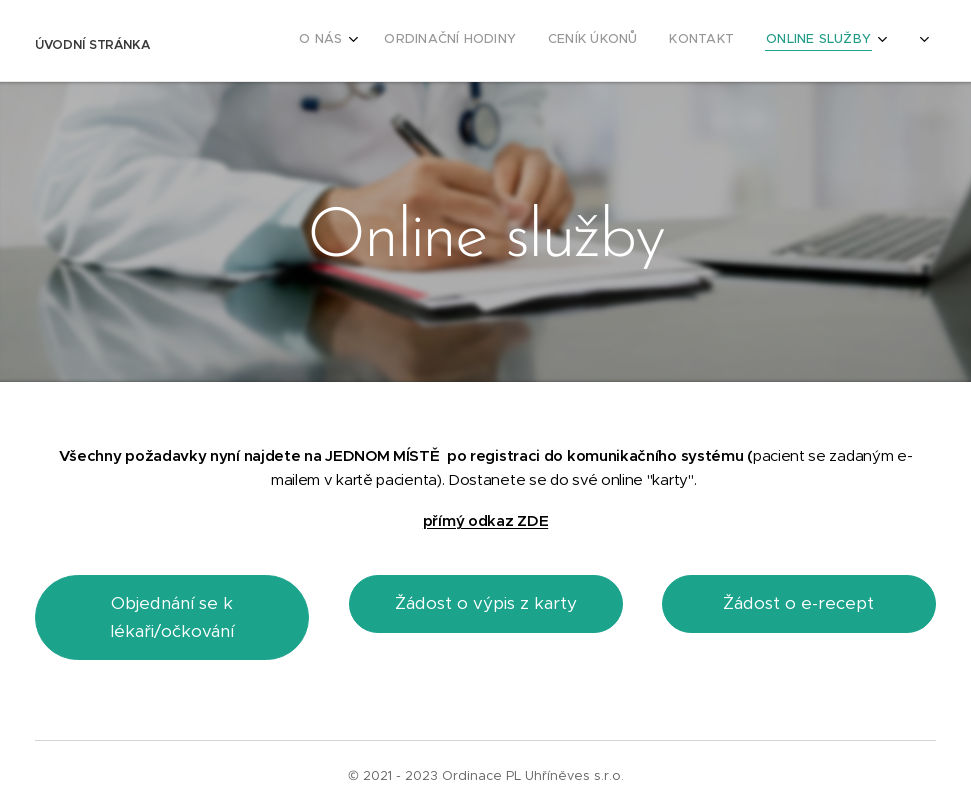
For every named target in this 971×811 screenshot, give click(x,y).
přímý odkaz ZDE (485, 520)
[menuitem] (766, 41)
